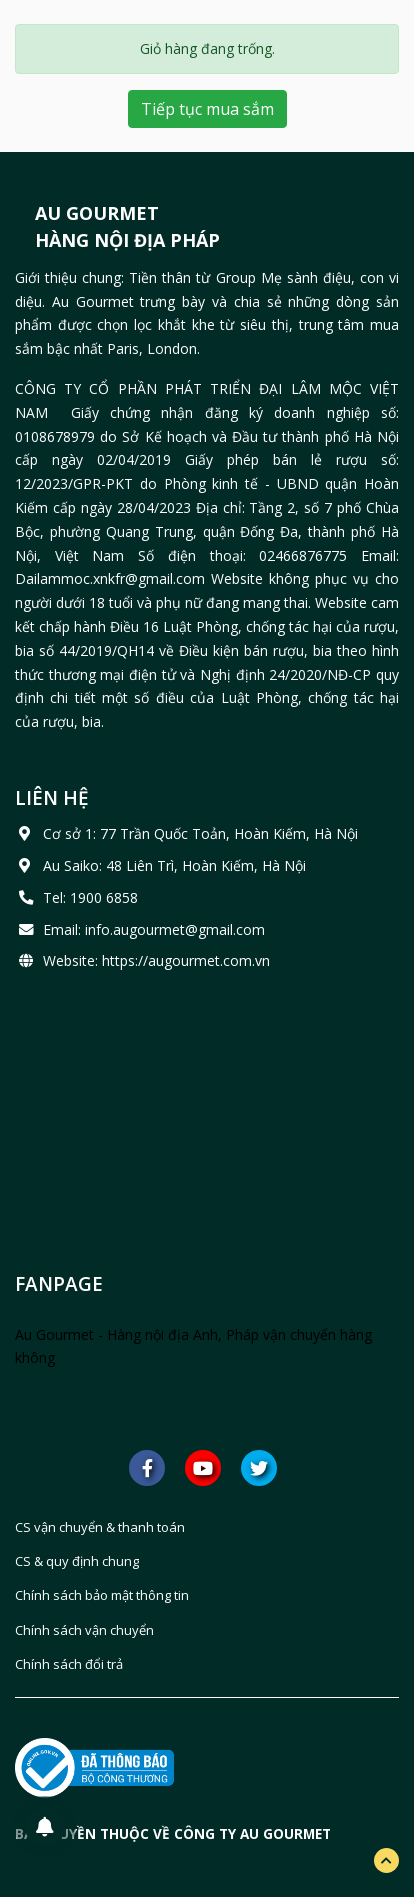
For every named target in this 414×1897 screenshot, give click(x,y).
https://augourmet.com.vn (186, 960)
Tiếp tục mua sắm (207, 109)
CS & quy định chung (77, 1561)
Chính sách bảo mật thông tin (102, 1595)
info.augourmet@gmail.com (175, 929)
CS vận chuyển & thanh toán (100, 1527)
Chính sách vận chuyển (84, 1630)
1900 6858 (104, 897)
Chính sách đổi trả (69, 1664)
